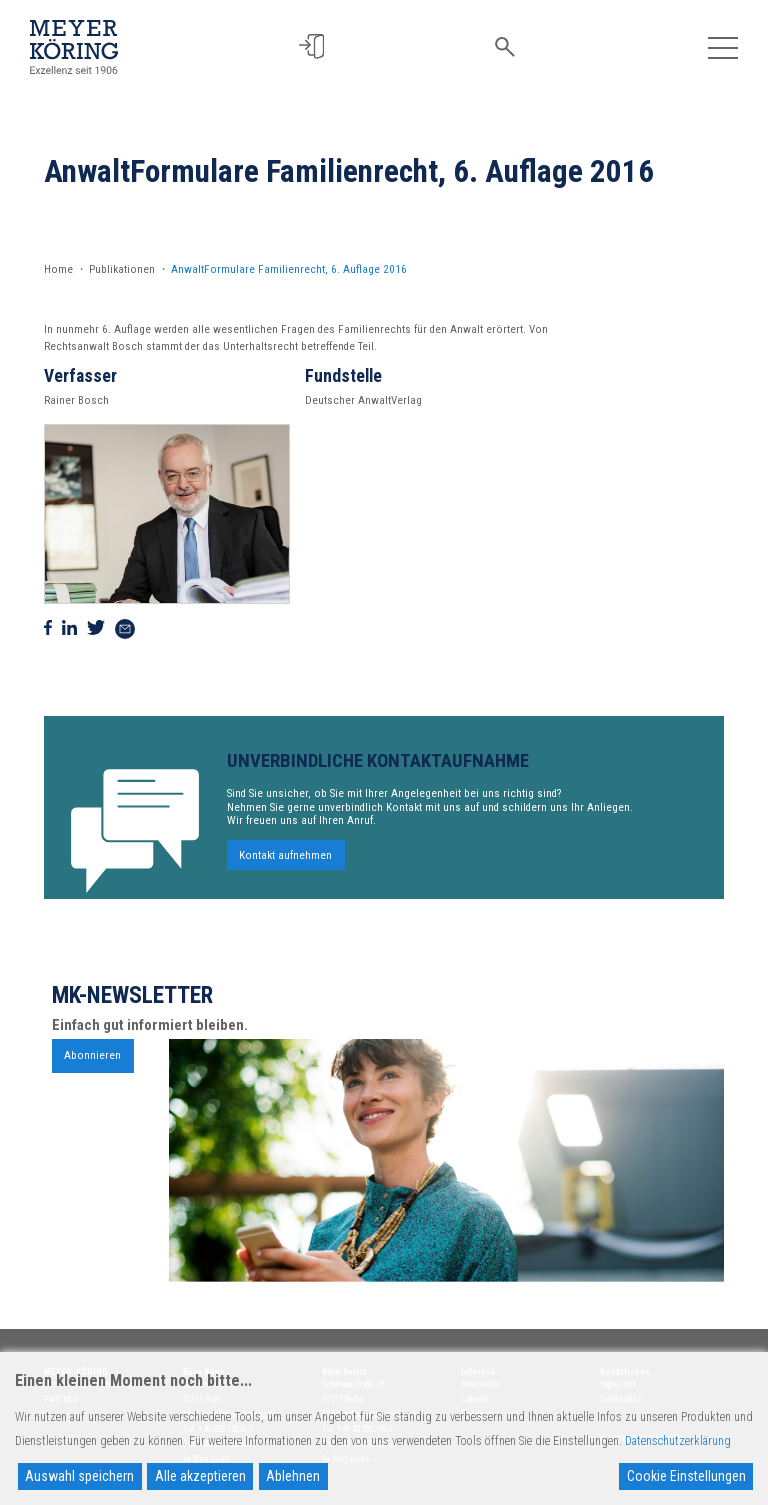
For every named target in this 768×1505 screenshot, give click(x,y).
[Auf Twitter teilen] (96, 629)
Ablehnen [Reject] (293, 1476)
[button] (312, 46)
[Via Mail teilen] (125, 629)
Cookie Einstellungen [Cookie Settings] (686, 1476)
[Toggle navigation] (722, 46)
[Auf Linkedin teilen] (69, 629)
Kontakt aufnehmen (285, 862)
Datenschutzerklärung (678, 1441)
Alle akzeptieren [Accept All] (200, 1476)
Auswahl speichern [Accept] (79, 1476)
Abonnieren (92, 1062)
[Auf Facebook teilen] (48, 629)
